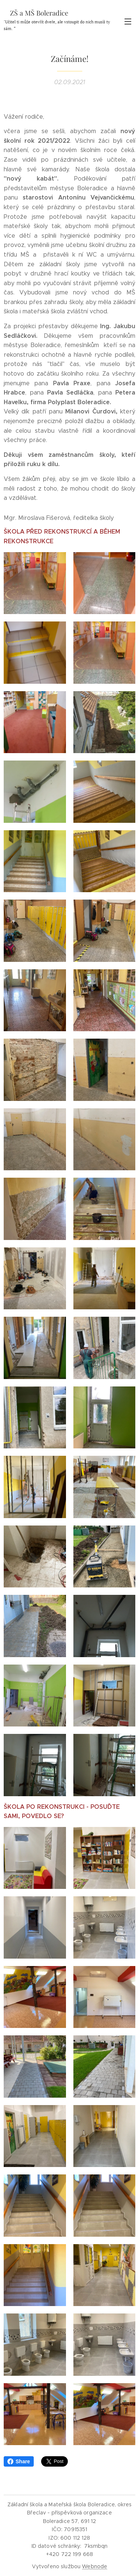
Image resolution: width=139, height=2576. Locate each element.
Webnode (94, 2566)
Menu (128, 21)
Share (18, 2461)
